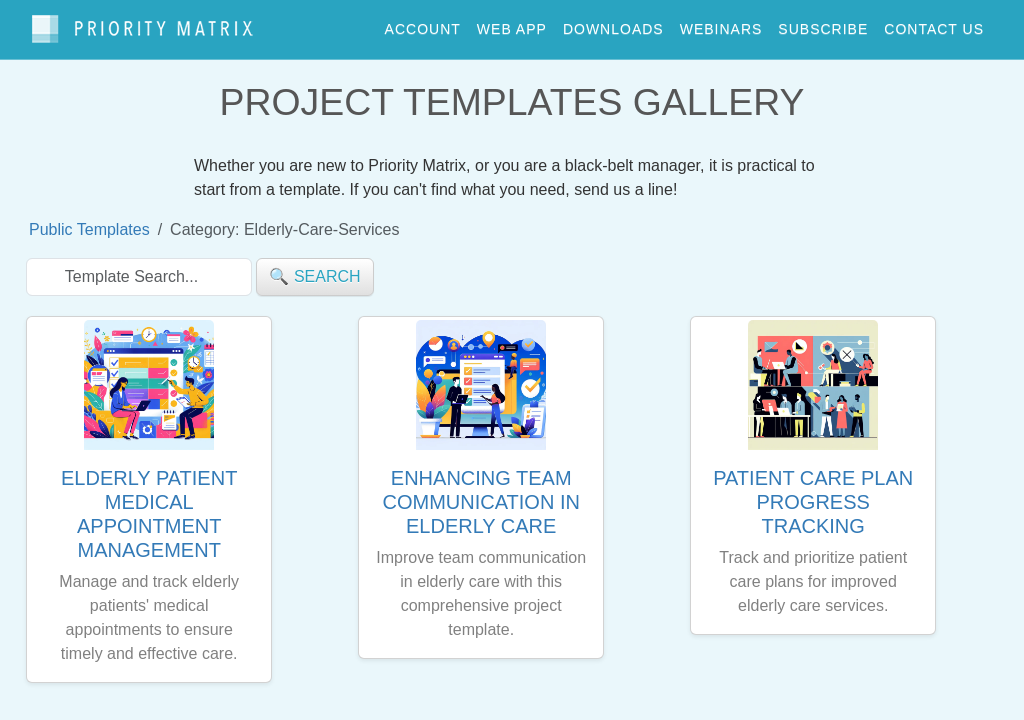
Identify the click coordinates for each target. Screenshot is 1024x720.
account (423, 24)
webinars (721, 24)
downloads (613, 24)
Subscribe (823, 24)
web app (512, 24)
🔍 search (314, 267)
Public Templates (89, 220)
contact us (934, 24)
